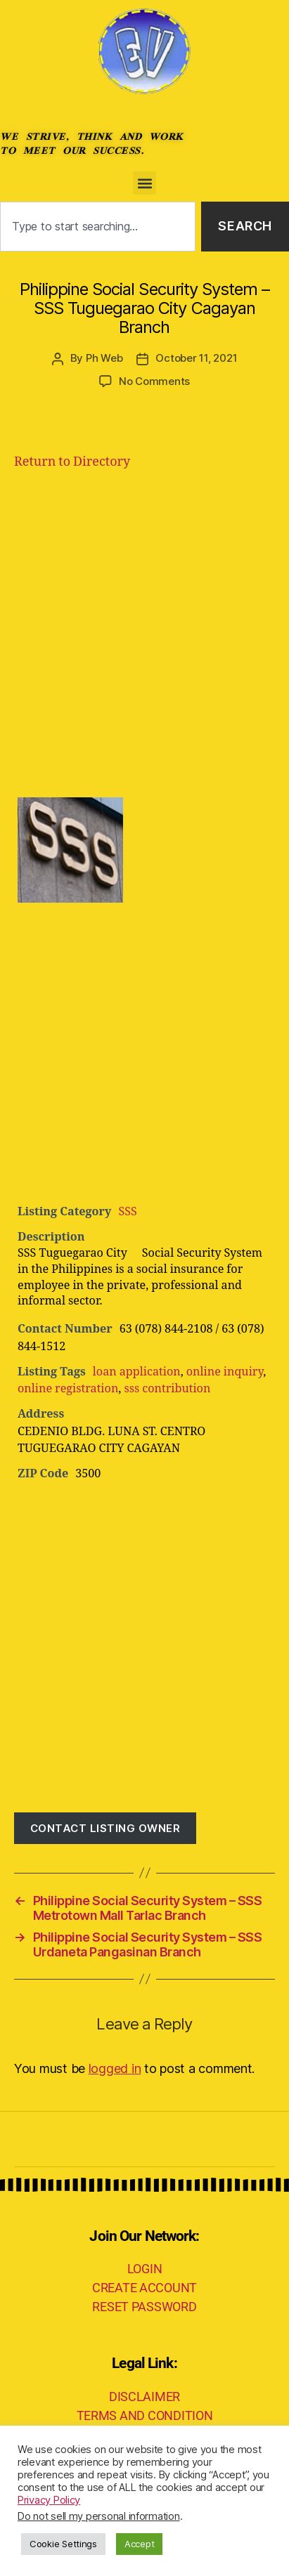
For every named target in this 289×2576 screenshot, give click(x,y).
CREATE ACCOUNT (144, 2287)
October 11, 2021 (196, 358)
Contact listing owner (105, 1828)
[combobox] (97, 226)
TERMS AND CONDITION (145, 2415)
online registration (68, 1389)
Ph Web (104, 358)
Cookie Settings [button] (63, 2543)
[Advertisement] (144, 632)
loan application (137, 1372)
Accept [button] (139, 2543)
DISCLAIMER (144, 2396)
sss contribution (167, 1389)
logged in (115, 2068)
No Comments (154, 381)
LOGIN (144, 2268)
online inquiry (224, 1372)
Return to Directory (72, 462)
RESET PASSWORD (144, 2306)
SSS (127, 1212)
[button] (144, 183)
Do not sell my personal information (99, 2516)
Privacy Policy (49, 2500)
